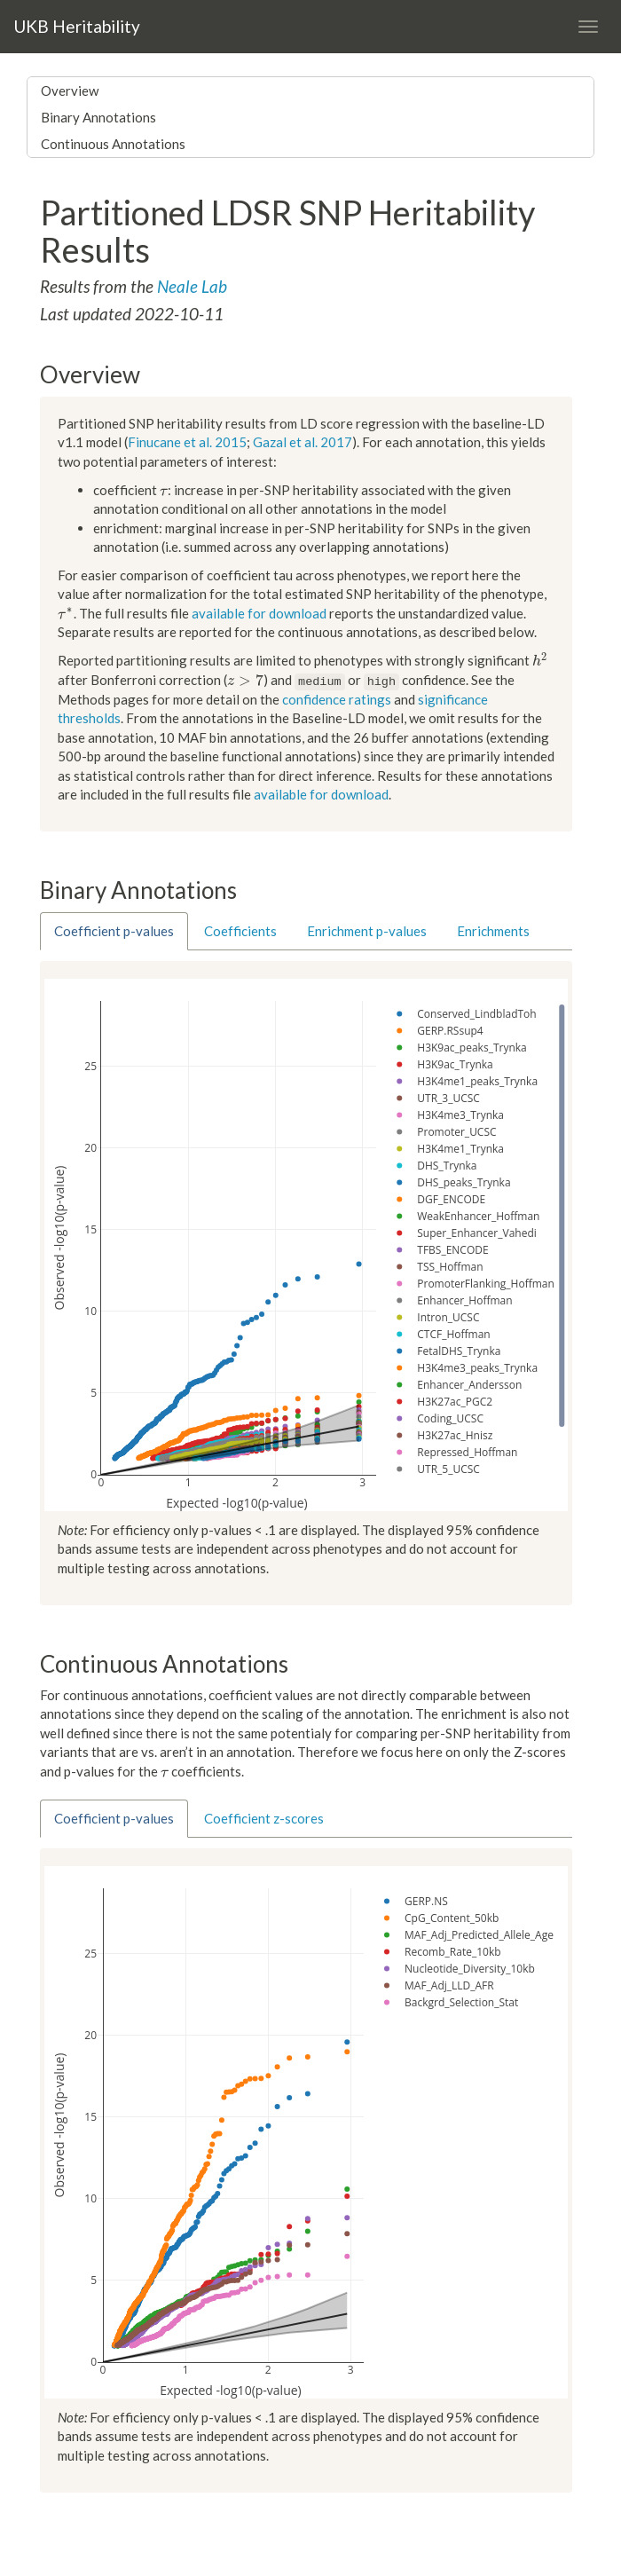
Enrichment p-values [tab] (367, 931)
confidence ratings (336, 699)
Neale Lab (192, 286)
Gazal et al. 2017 (302, 442)
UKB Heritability (76, 26)
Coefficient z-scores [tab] (264, 1818)
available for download (259, 613)
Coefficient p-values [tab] (114, 931)
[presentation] (164, 490)
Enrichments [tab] (493, 931)
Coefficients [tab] (240, 931)
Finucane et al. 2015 (187, 442)
